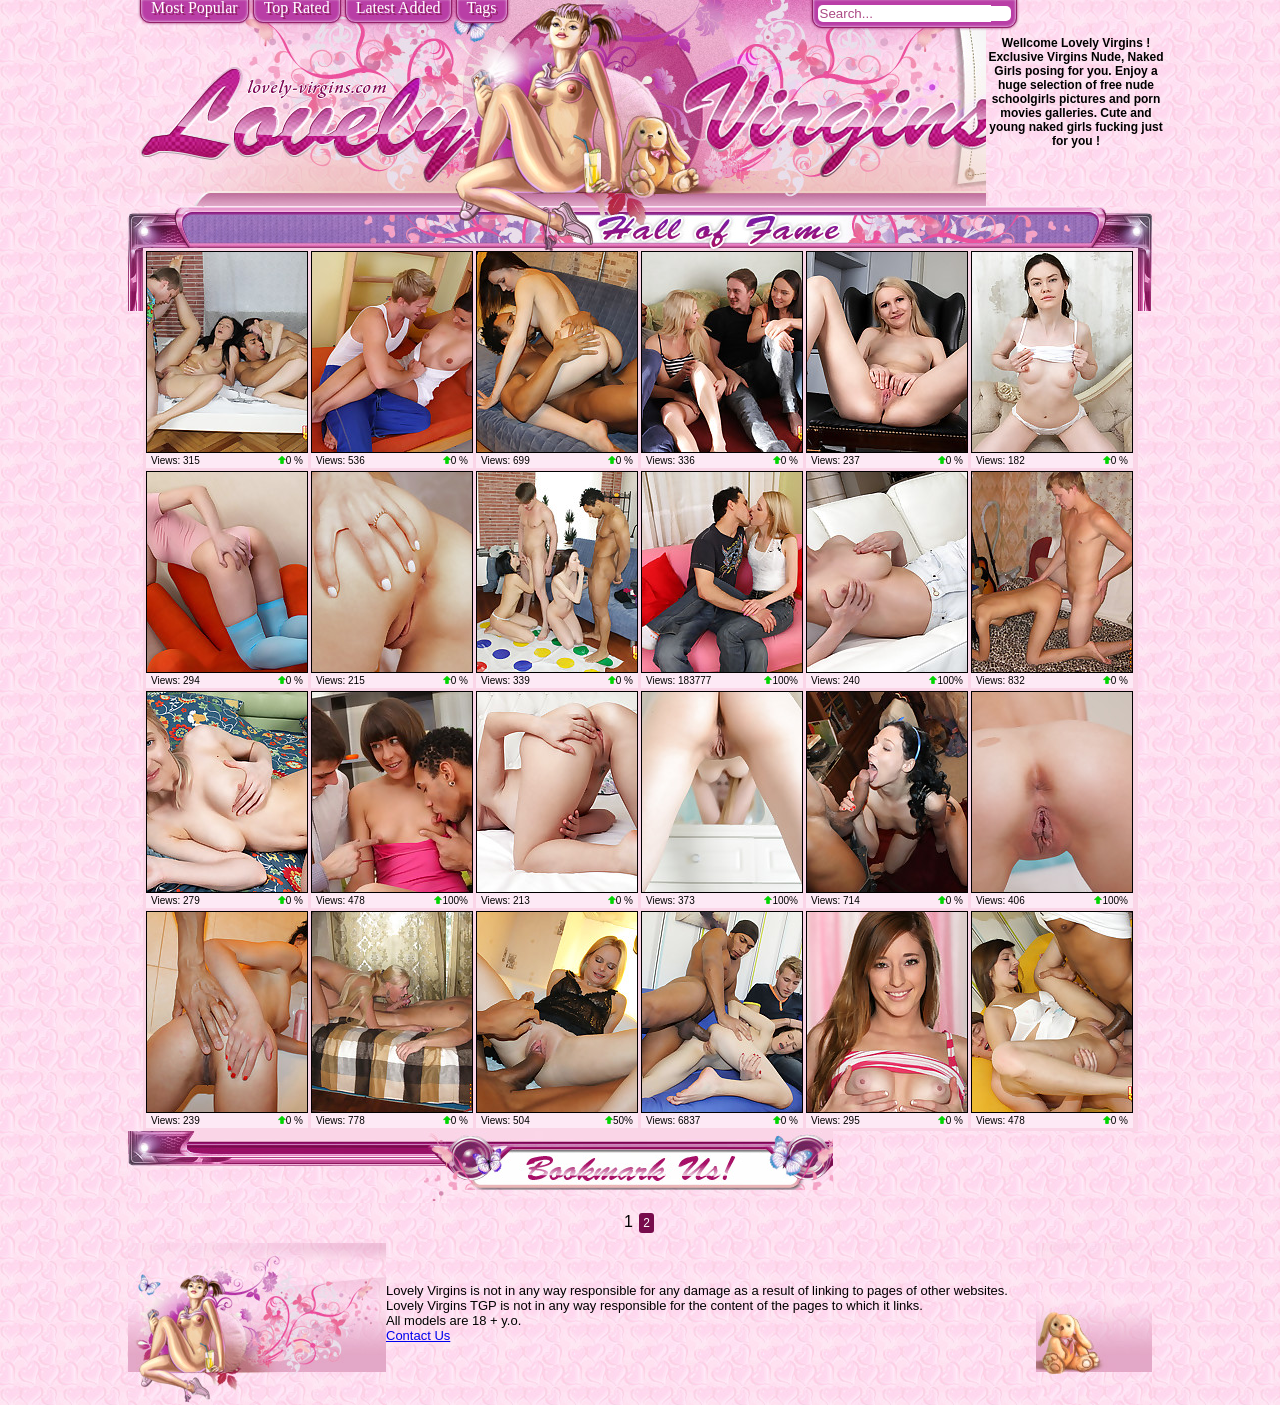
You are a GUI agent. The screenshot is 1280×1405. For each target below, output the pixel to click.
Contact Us (418, 1335)
